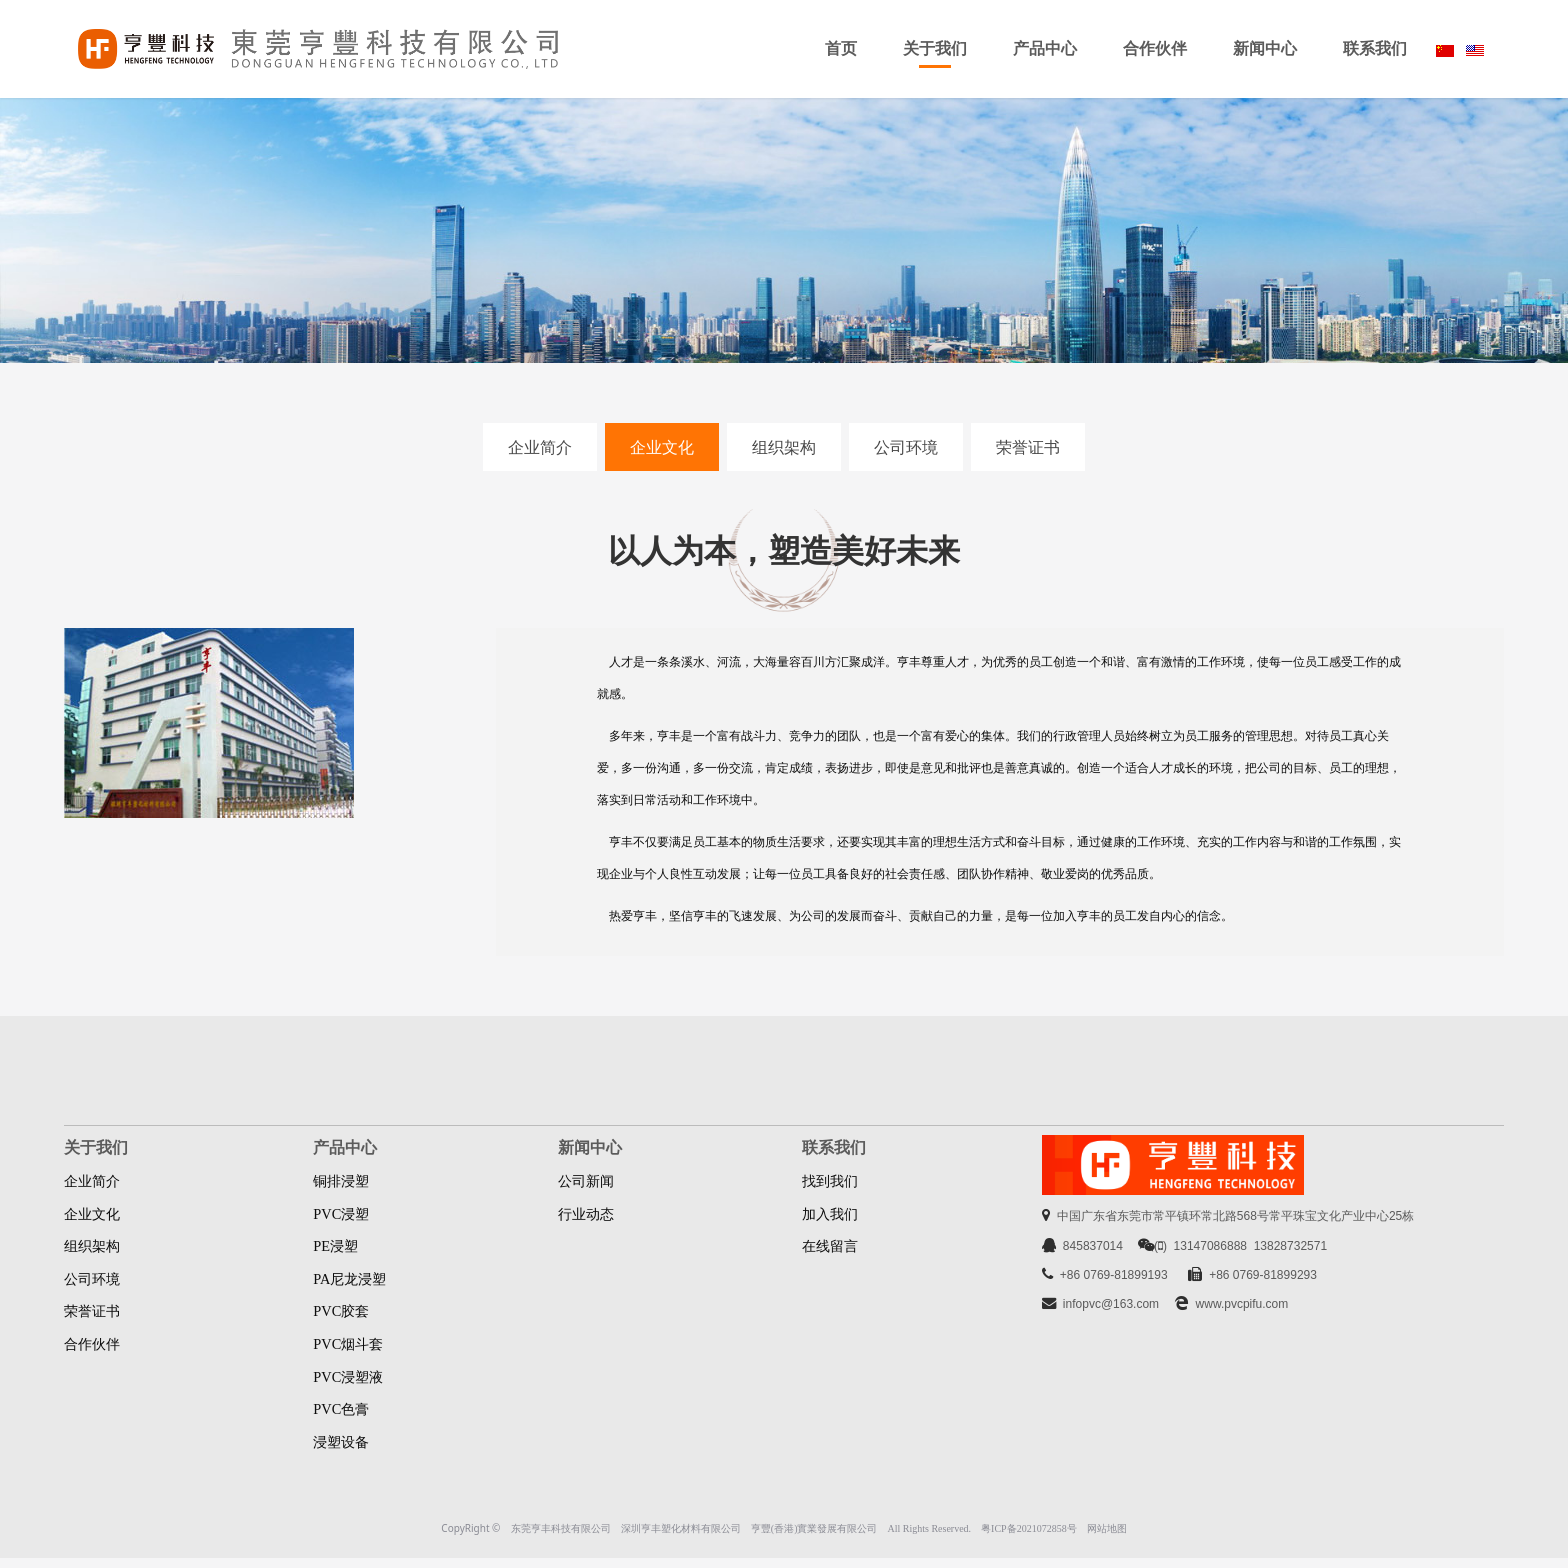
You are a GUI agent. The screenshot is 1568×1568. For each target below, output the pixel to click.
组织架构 (784, 447)
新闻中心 (1265, 48)
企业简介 (540, 447)
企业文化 (662, 447)
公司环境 (906, 447)
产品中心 (1045, 48)
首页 (841, 48)
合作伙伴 (1155, 48)
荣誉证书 (1028, 447)
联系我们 (1375, 48)
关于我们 (935, 48)
